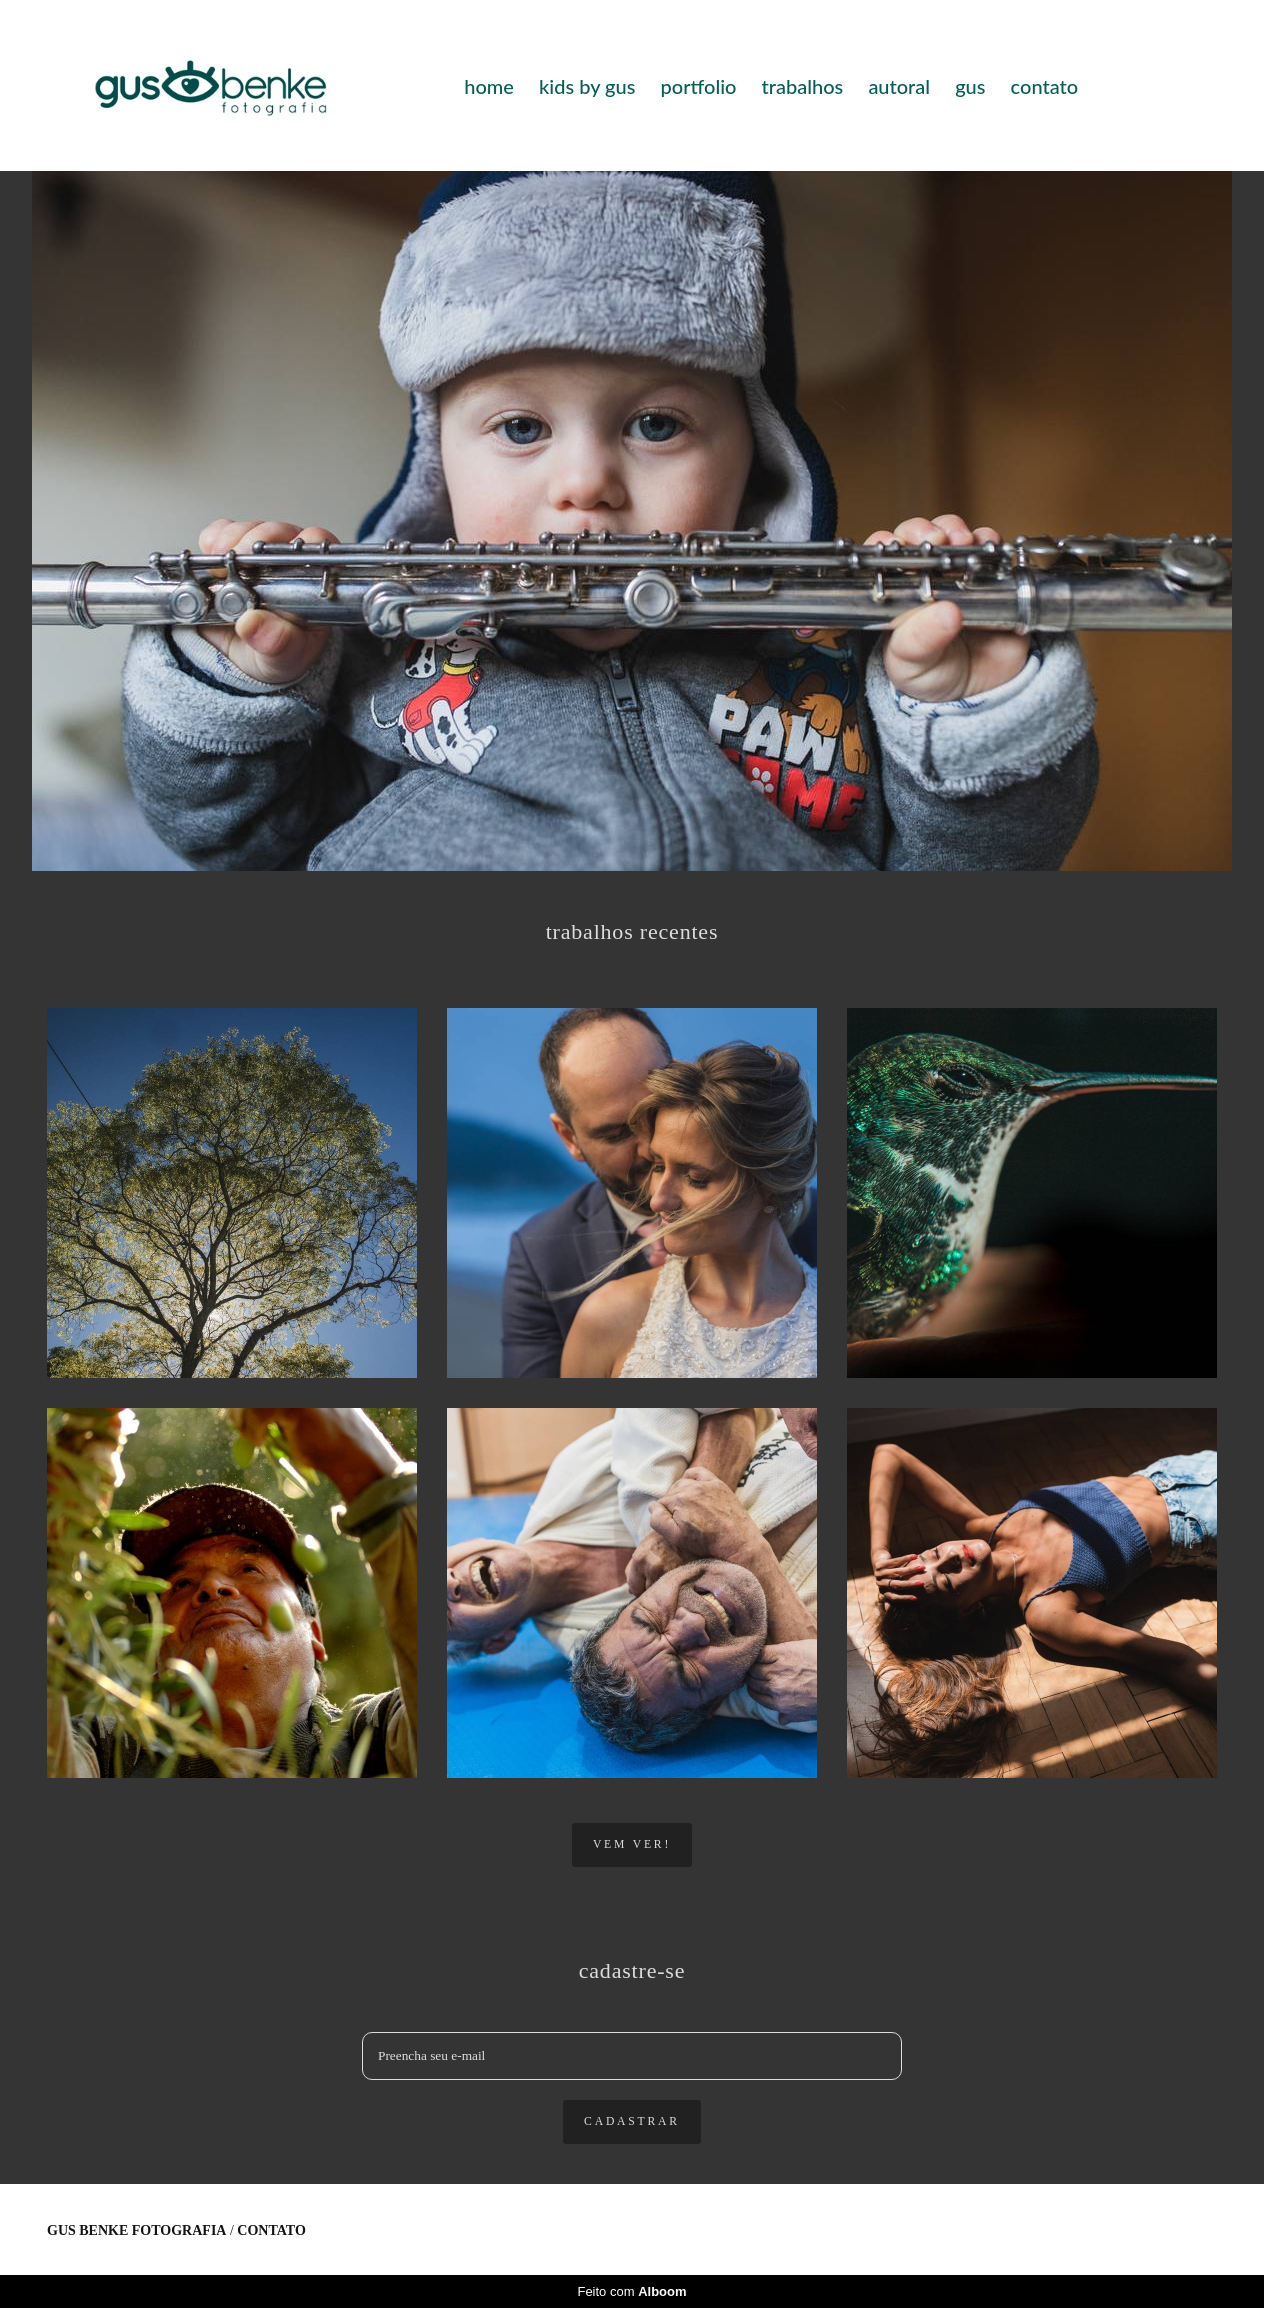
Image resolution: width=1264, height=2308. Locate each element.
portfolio (699, 86)
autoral (899, 86)
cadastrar (632, 2121)
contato (1044, 86)
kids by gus (587, 86)
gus (970, 86)
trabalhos (803, 86)
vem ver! (632, 1844)
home (489, 86)
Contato (271, 2231)
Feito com (631, 2291)
